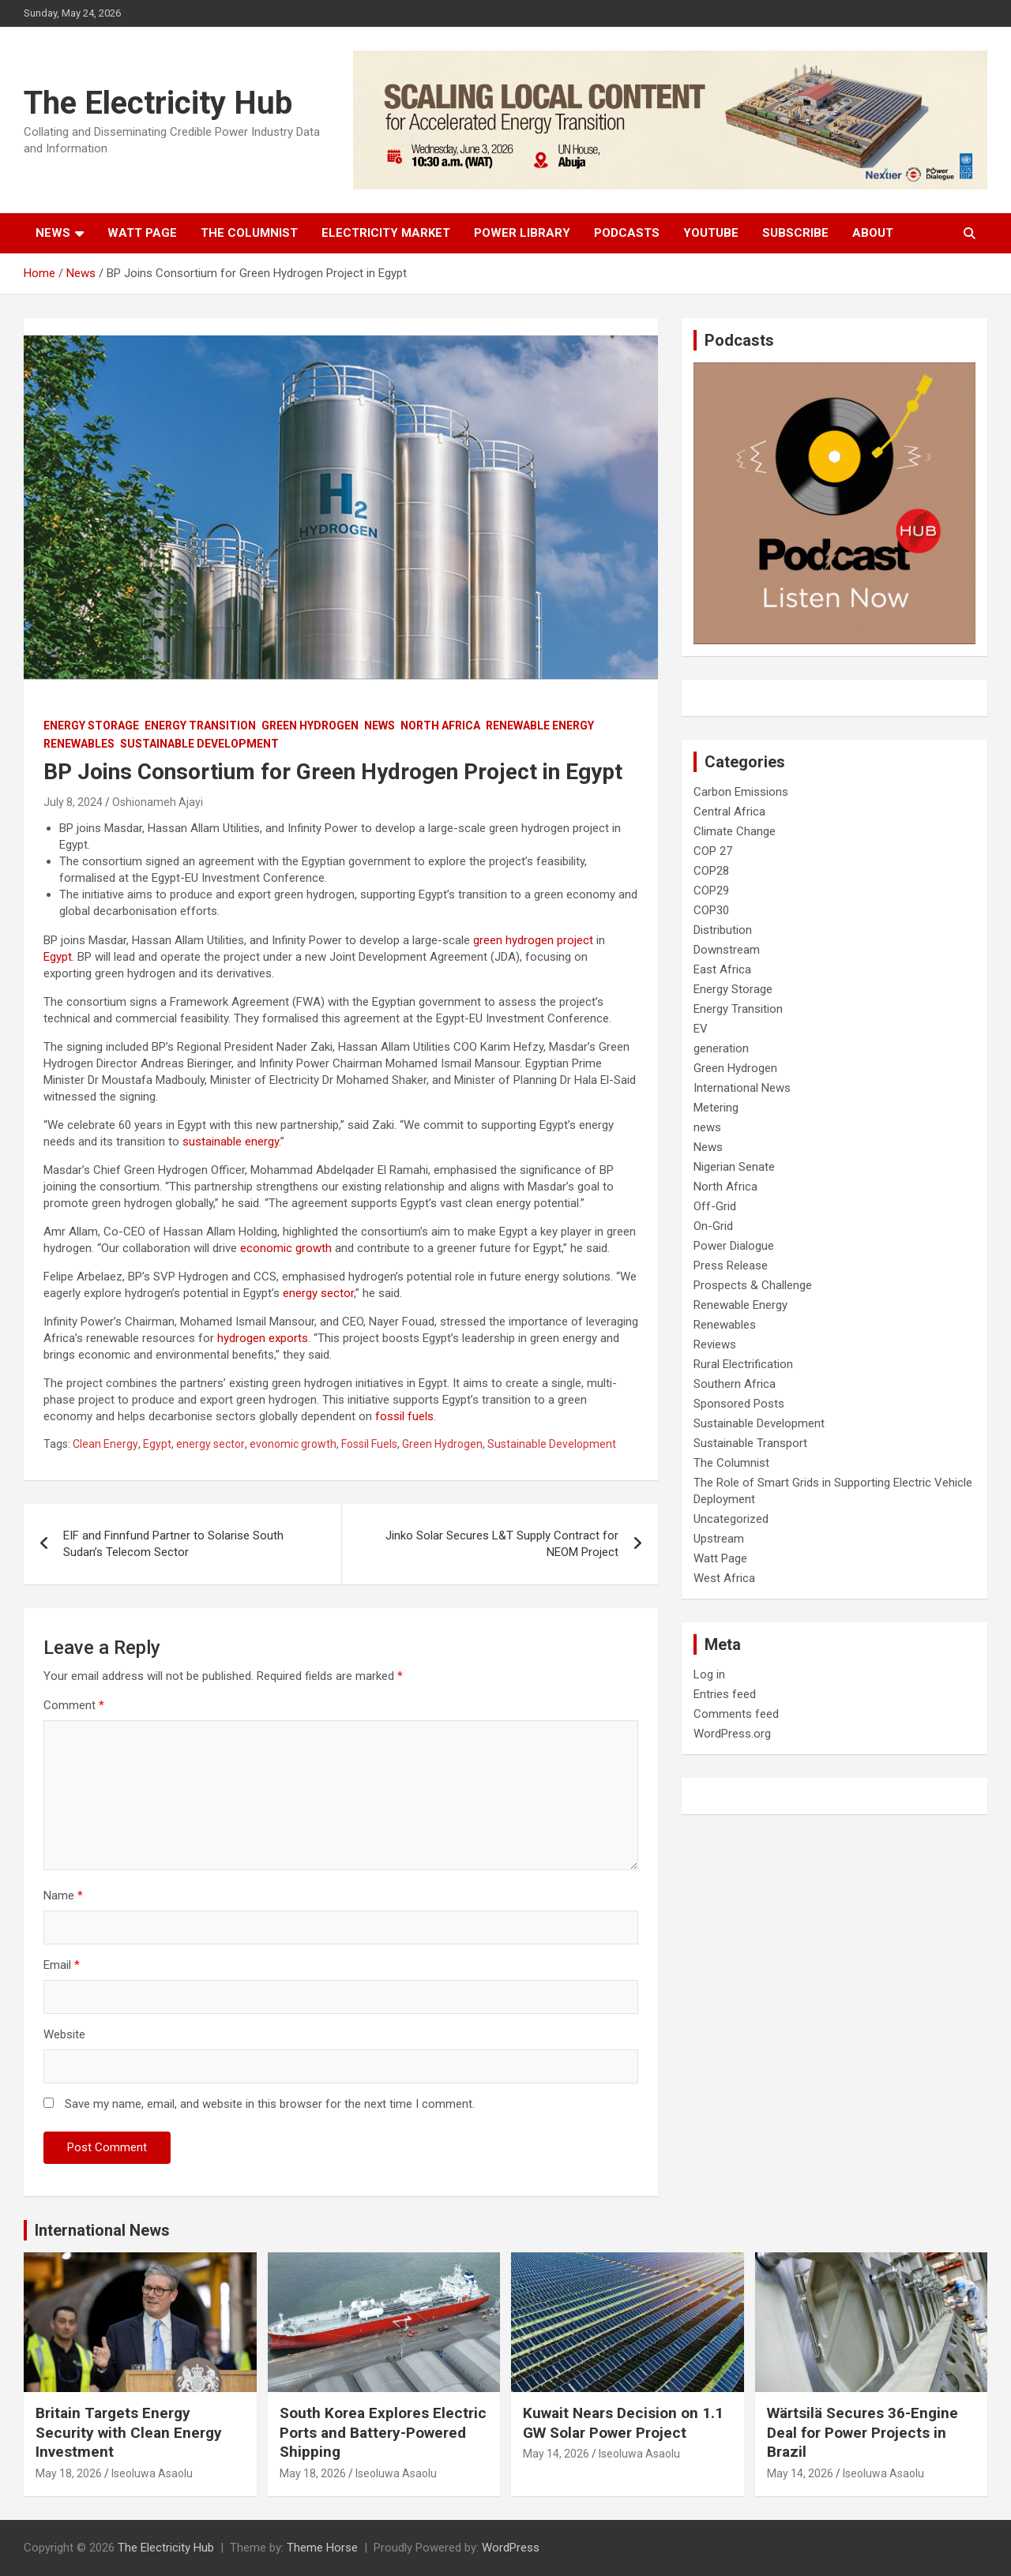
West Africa (724, 1578)
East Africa (722, 969)
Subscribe (795, 233)
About (872, 233)
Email (61, 1965)
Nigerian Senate (734, 1167)
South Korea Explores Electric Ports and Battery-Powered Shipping (383, 2432)
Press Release (730, 1265)
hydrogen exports (262, 1338)
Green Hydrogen (310, 725)
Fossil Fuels (369, 1444)
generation (721, 1048)
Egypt (57, 957)
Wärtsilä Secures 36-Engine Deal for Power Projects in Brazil (862, 2432)
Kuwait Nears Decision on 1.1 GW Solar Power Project (623, 2423)
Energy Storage (91, 725)
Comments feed (736, 1714)
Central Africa (729, 811)
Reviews (714, 1344)
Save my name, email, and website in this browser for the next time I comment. (270, 2104)
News (53, 233)
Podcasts (627, 233)
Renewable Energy (540, 725)
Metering (716, 1108)
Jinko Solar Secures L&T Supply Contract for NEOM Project (501, 1543)
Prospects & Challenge (752, 1285)
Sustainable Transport (750, 1443)
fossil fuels (404, 1416)
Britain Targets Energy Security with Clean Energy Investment (129, 2432)
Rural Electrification (743, 1364)
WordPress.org (732, 1734)
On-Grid (713, 1226)
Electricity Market (385, 233)
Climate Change (734, 831)
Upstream (718, 1539)
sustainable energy (230, 1141)
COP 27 (712, 851)
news (707, 1127)
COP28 (711, 871)
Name (63, 1895)
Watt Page (142, 233)
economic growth (286, 1248)
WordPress (510, 2547)
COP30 (711, 910)
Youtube (711, 233)
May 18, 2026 (69, 2473)
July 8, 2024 (73, 802)
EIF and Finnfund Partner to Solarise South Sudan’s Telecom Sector (173, 1543)
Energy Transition (200, 725)
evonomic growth (293, 1444)
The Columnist (249, 233)
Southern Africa (734, 1384)
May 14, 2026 (556, 2453)
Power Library (522, 233)
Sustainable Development (199, 743)
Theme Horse (322, 2547)
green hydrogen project (533, 940)
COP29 (711, 890)
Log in (709, 1674)
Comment (73, 1705)
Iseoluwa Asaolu (152, 2473)
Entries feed (724, 1694)
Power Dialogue (733, 1246)
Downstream (726, 950)
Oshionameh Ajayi (157, 802)
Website (64, 2034)
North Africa (440, 725)
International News (742, 1088)
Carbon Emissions (740, 792)
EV (700, 1029)
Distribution (722, 930)
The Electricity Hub (158, 103)
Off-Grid (714, 1206)
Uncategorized (731, 1519)
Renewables (79, 743)
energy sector (318, 1293)
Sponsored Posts (738, 1404)
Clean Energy (105, 1444)
